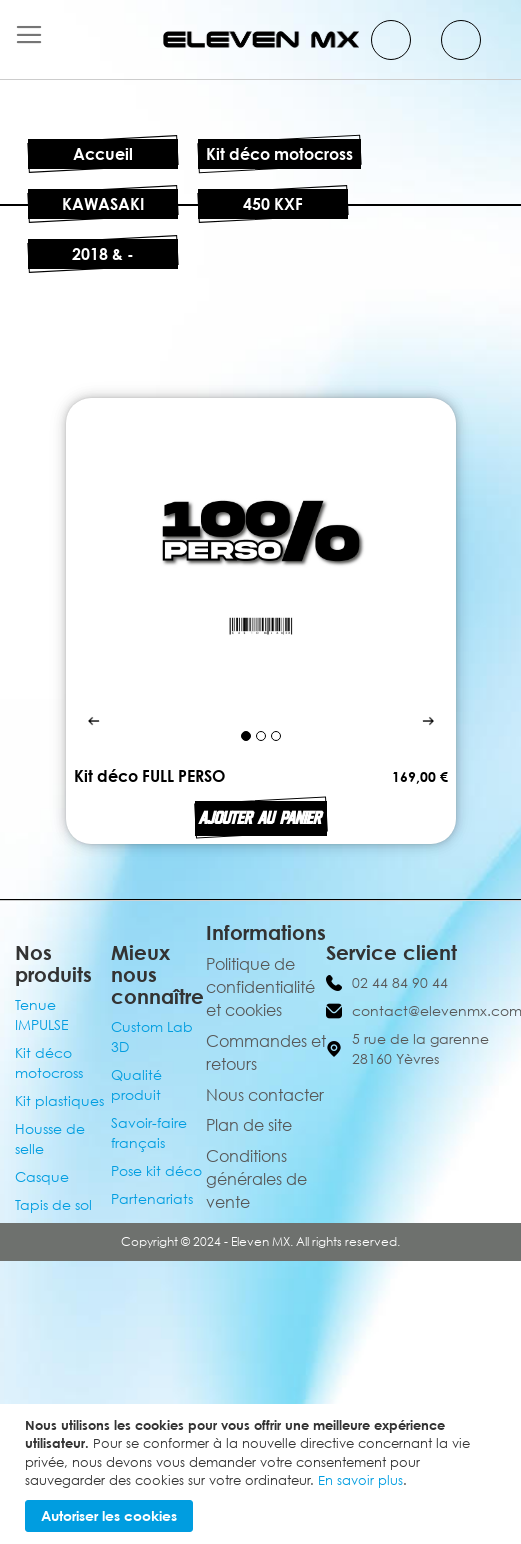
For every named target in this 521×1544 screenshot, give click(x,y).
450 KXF (273, 204)
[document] (263, 1474)
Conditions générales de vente (256, 1179)
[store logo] (261, 39)
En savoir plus (360, 1480)
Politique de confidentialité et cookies (260, 987)
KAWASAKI (103, 204)
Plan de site (249, 1125)
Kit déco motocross (279, 154)
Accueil (103, 154)
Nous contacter (265, 1095)
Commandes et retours (266, 1052)
